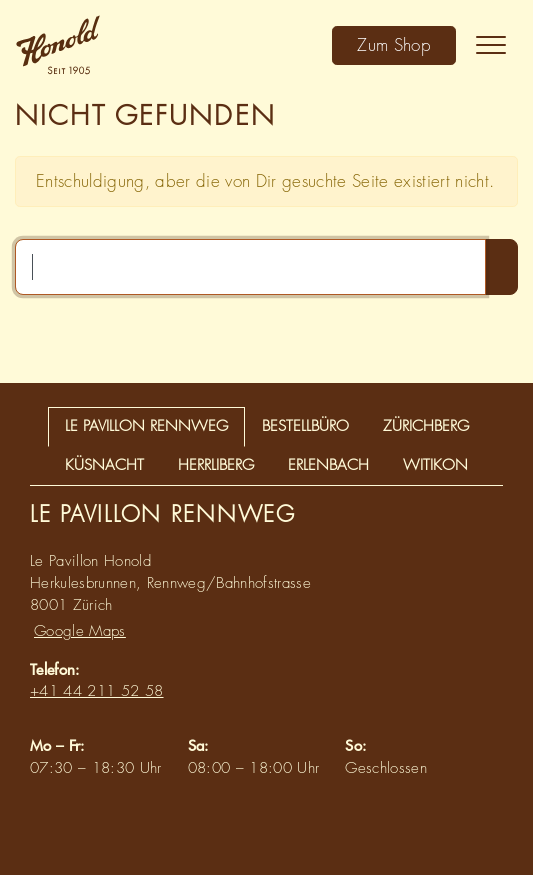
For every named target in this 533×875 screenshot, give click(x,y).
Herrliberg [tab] (216, 465)
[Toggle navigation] (491, 45)
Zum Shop (394, 44)
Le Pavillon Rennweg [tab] (146, 426)
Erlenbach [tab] (328, 465)
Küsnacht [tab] (104, 465)
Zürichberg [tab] (426, 426)
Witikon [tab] (435, 465)
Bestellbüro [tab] (305, 426)
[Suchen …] (250, 267)
